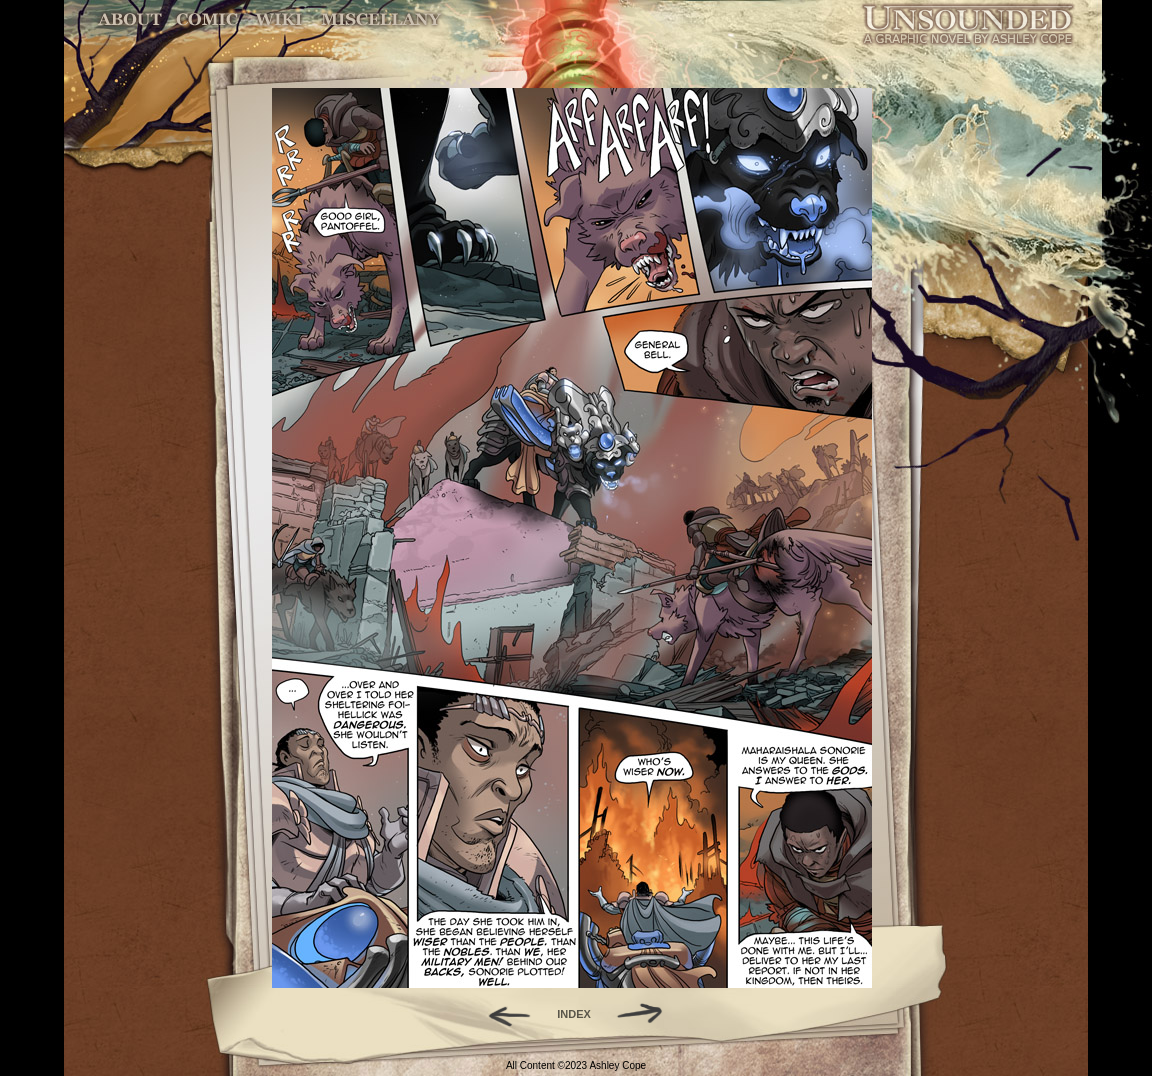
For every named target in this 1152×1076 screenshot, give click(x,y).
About (131, 19)
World (279, 19)
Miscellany (381, 19)
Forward (646, 1014)
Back (501, 1014)
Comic (207, 19)
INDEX (574, 1014)
